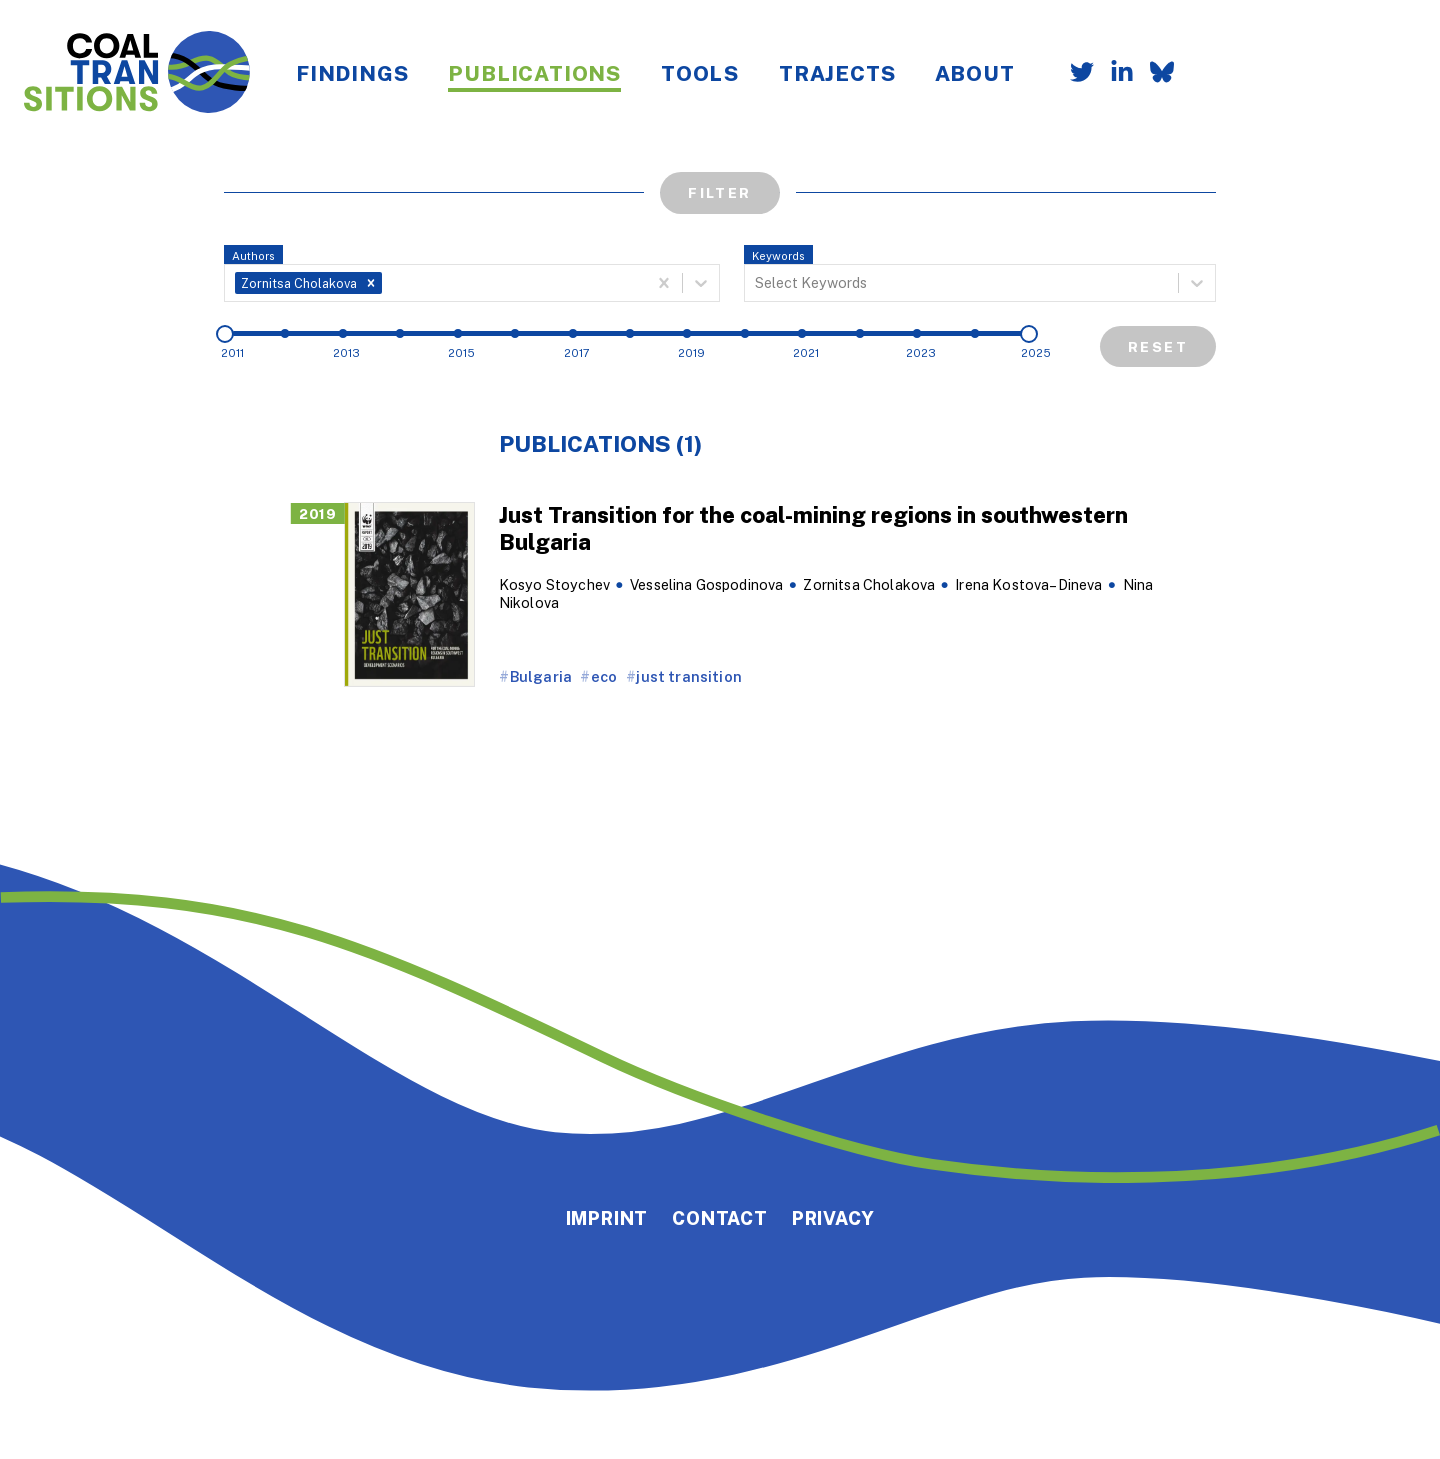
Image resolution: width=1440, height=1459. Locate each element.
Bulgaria (541, 676)
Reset (1158, 346)
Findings (352, 73)
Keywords (778, 255)
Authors (253, 255)
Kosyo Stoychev (554, 584)
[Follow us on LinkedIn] (1114, 74)
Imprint (607, 1218)
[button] (371, 283)
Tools (700, 73)
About (974, 73)
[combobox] (388, 283)
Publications (534, 73)
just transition (688, 676)
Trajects (837, 73)
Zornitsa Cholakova (869, 584)
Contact (720, 1218)
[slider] (225, 334)
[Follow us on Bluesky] (1154, 74)
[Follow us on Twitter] (1074, 74)
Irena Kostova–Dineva (1028, 584)
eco (604, 676)
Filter (719, 192)
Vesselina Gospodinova (706, 584)
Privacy (833, 1218)
